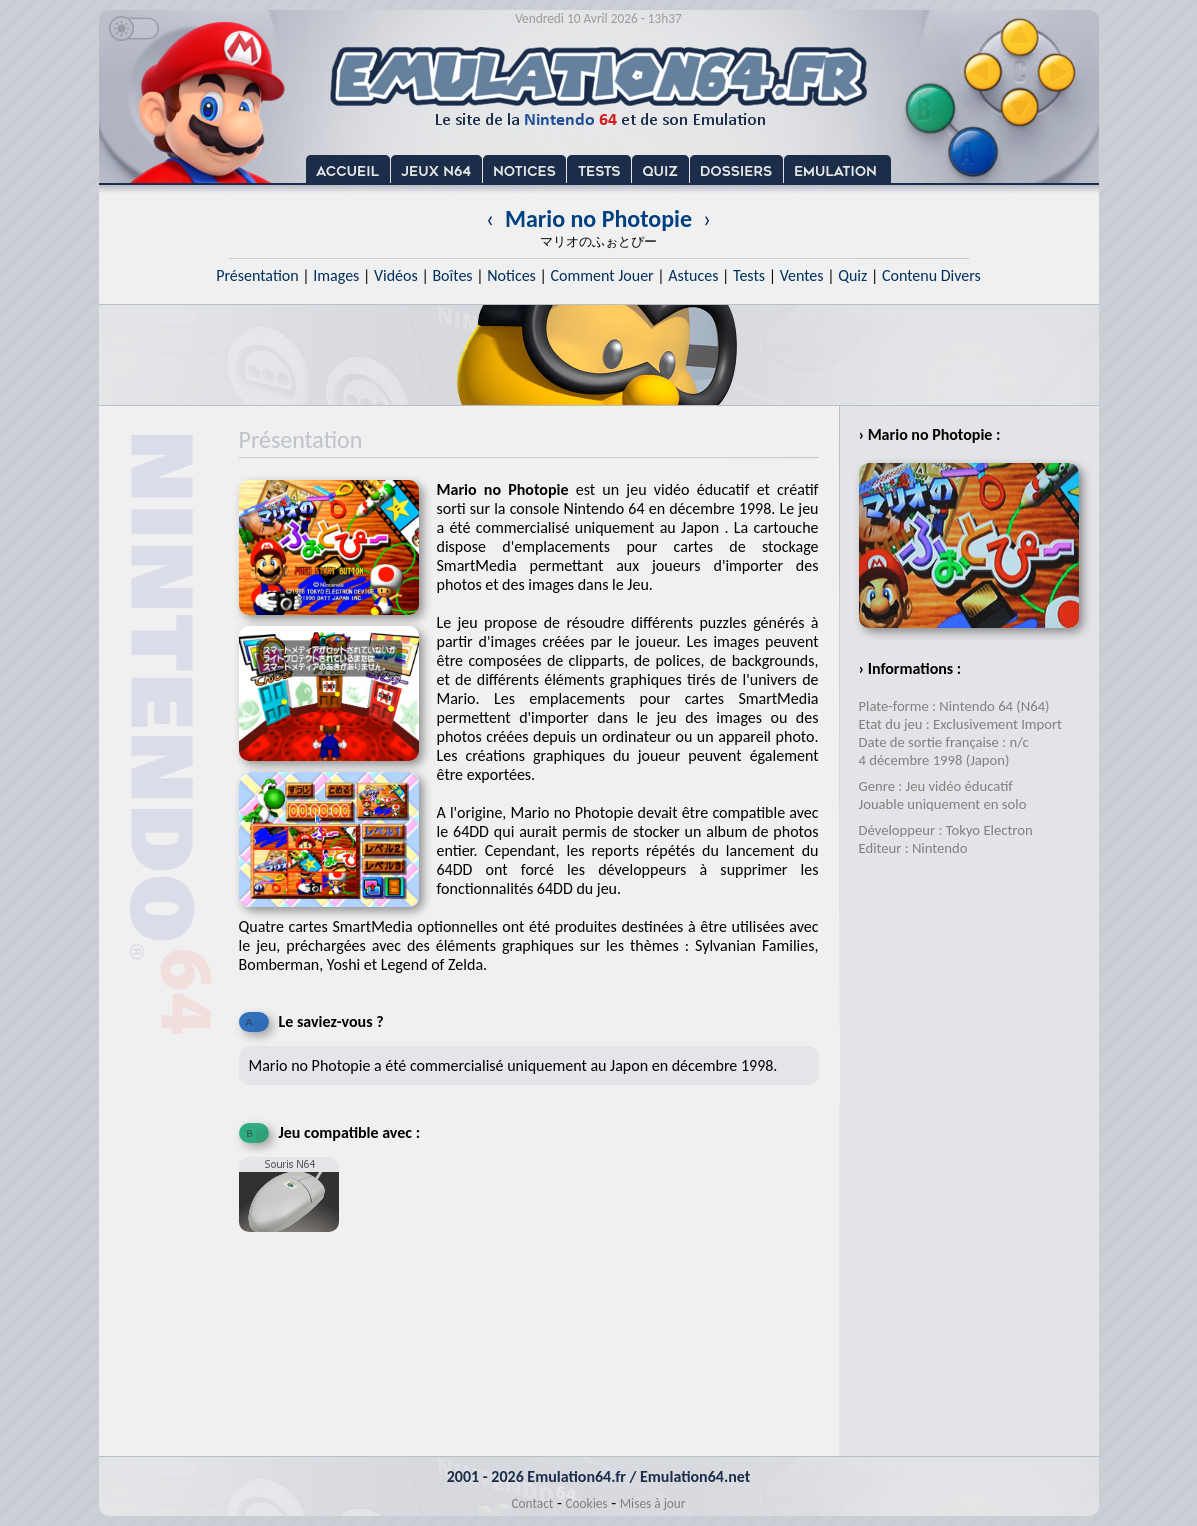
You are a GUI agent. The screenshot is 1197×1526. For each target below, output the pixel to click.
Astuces (693, 275)
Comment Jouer (601, 275)
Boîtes (452, 275)
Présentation (257, 275)
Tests (749, 275)
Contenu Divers (931, 275)
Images (336, 275)
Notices (511, 275)
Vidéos (396, 275)
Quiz (852, 275)
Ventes (802, 275)
